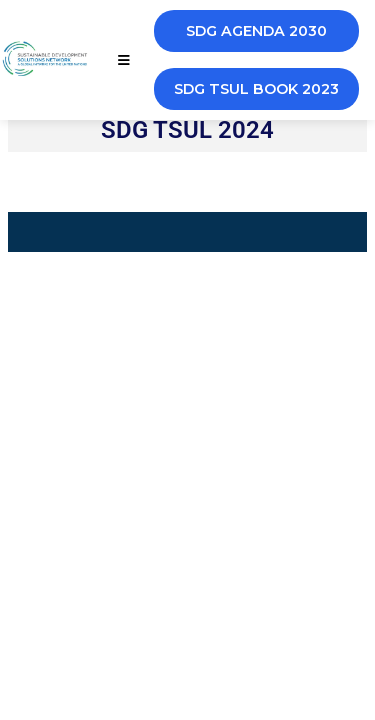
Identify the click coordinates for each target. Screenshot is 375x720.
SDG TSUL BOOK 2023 (256, 89)
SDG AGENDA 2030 (256, 31)
